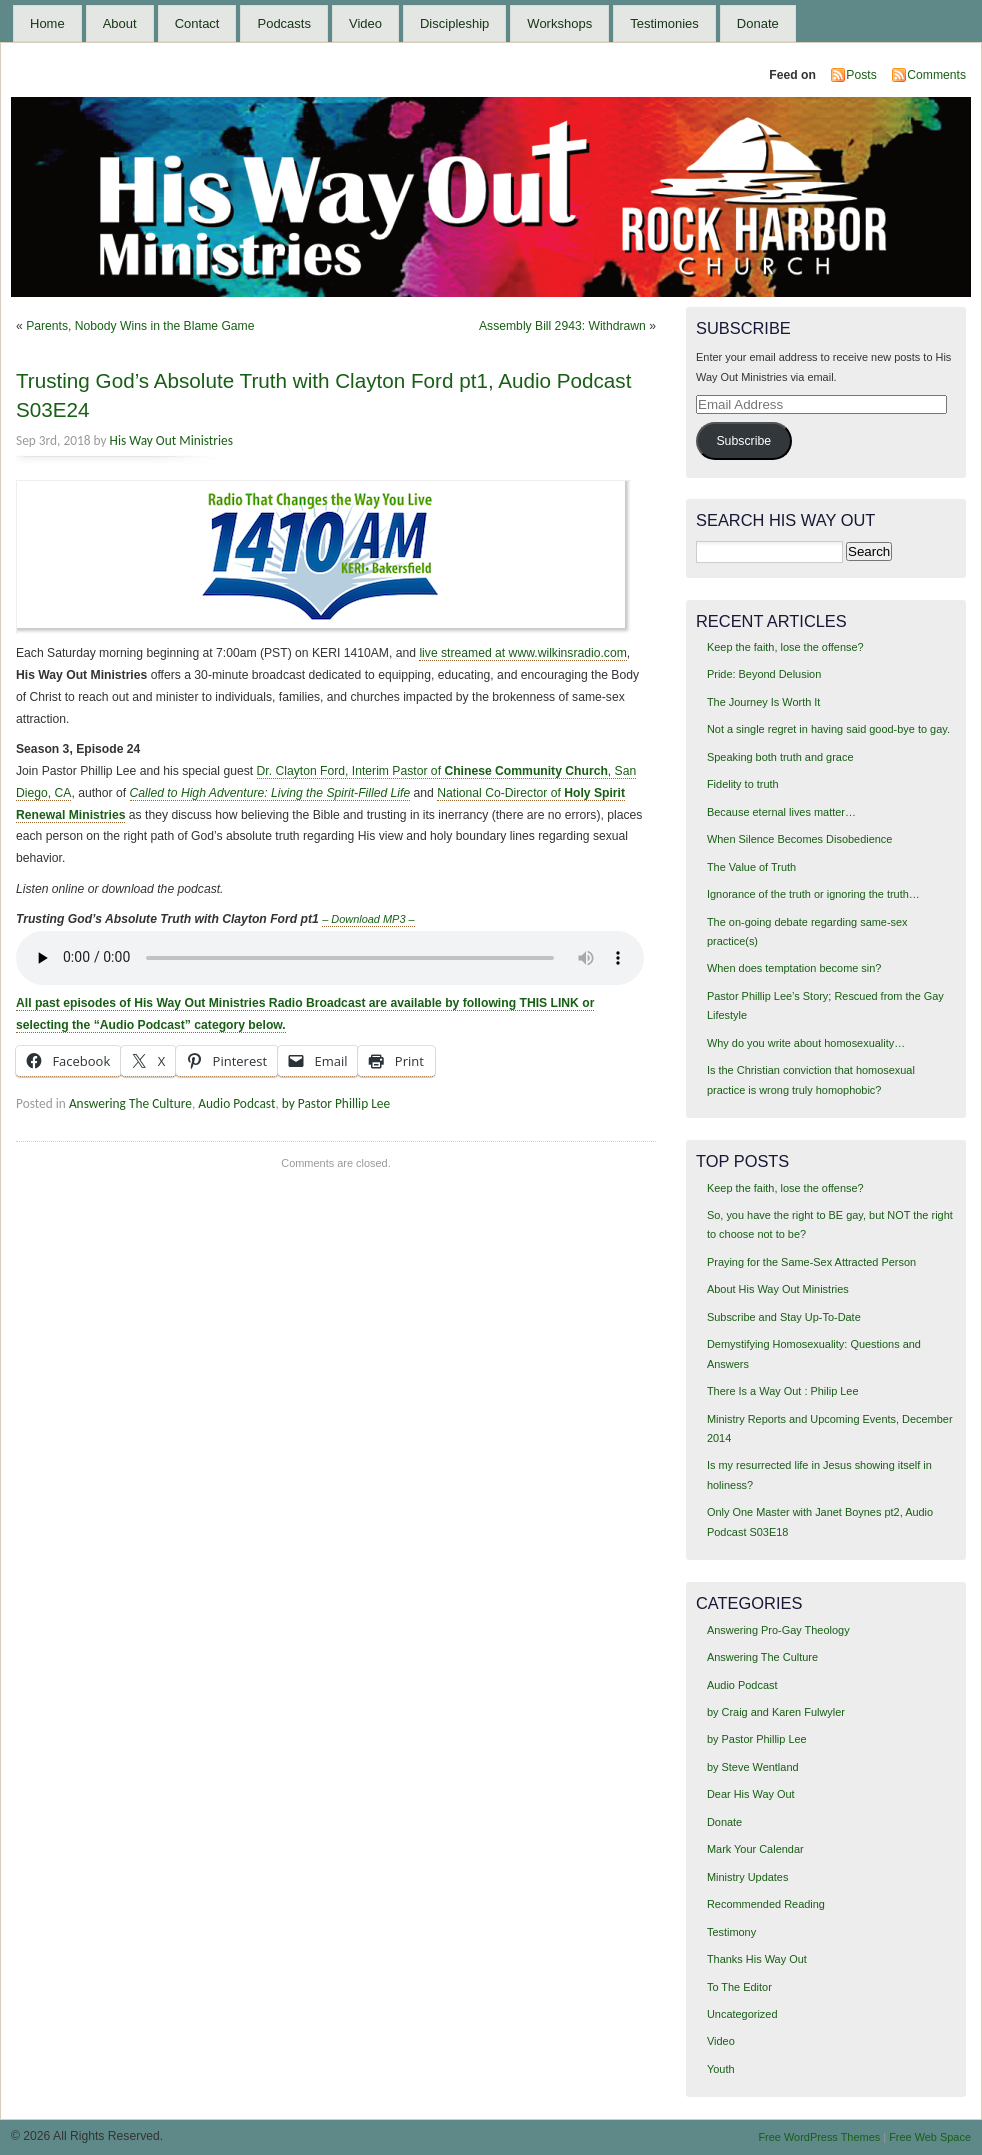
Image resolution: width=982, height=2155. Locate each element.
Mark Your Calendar (755, 1849)
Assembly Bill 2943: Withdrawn (562, 326)
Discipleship (454, 23)
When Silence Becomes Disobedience (799, 839)
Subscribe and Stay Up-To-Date (784, 1317)
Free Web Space (930, 2137)
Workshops (559, 23)
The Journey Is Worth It (763, 702)
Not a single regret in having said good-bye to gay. (828, 729)
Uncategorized (742, 2014)
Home (47, 23)
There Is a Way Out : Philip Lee (783, 1391)
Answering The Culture (130, 1103)
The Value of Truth (751, 867)
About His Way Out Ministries (778, 1289)
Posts (861, 75)
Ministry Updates (747, 1877)
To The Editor (739, 1987)
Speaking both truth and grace (780, 757)
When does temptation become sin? (794, 968)
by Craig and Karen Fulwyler (776, 1712)
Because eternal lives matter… (781, 812)
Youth (721, 2069)
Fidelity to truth (743, 784)
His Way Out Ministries (171, 440)
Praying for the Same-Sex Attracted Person (811, 1262)
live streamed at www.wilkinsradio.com (522, 653)
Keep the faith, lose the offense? (785, 647)
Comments (936, 75)
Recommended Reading (766, 1904)
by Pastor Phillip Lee (336, 1103)
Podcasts (283, 23)
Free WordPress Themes (819, 2137)
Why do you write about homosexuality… (806, 1043)
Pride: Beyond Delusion (764, 674)
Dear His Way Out (751, 1794)
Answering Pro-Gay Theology (778, 1630)
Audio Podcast (236, 1103)
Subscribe (743, 441)
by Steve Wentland (753, 1767)
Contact (197, 23)
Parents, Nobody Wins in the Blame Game (140, 326)
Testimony (731, 1932)
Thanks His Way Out (757, 1959)
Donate (758, 23)
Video (365, 23)
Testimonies (664, 23)
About (120, 23)
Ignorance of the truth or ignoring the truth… (813, 894)
